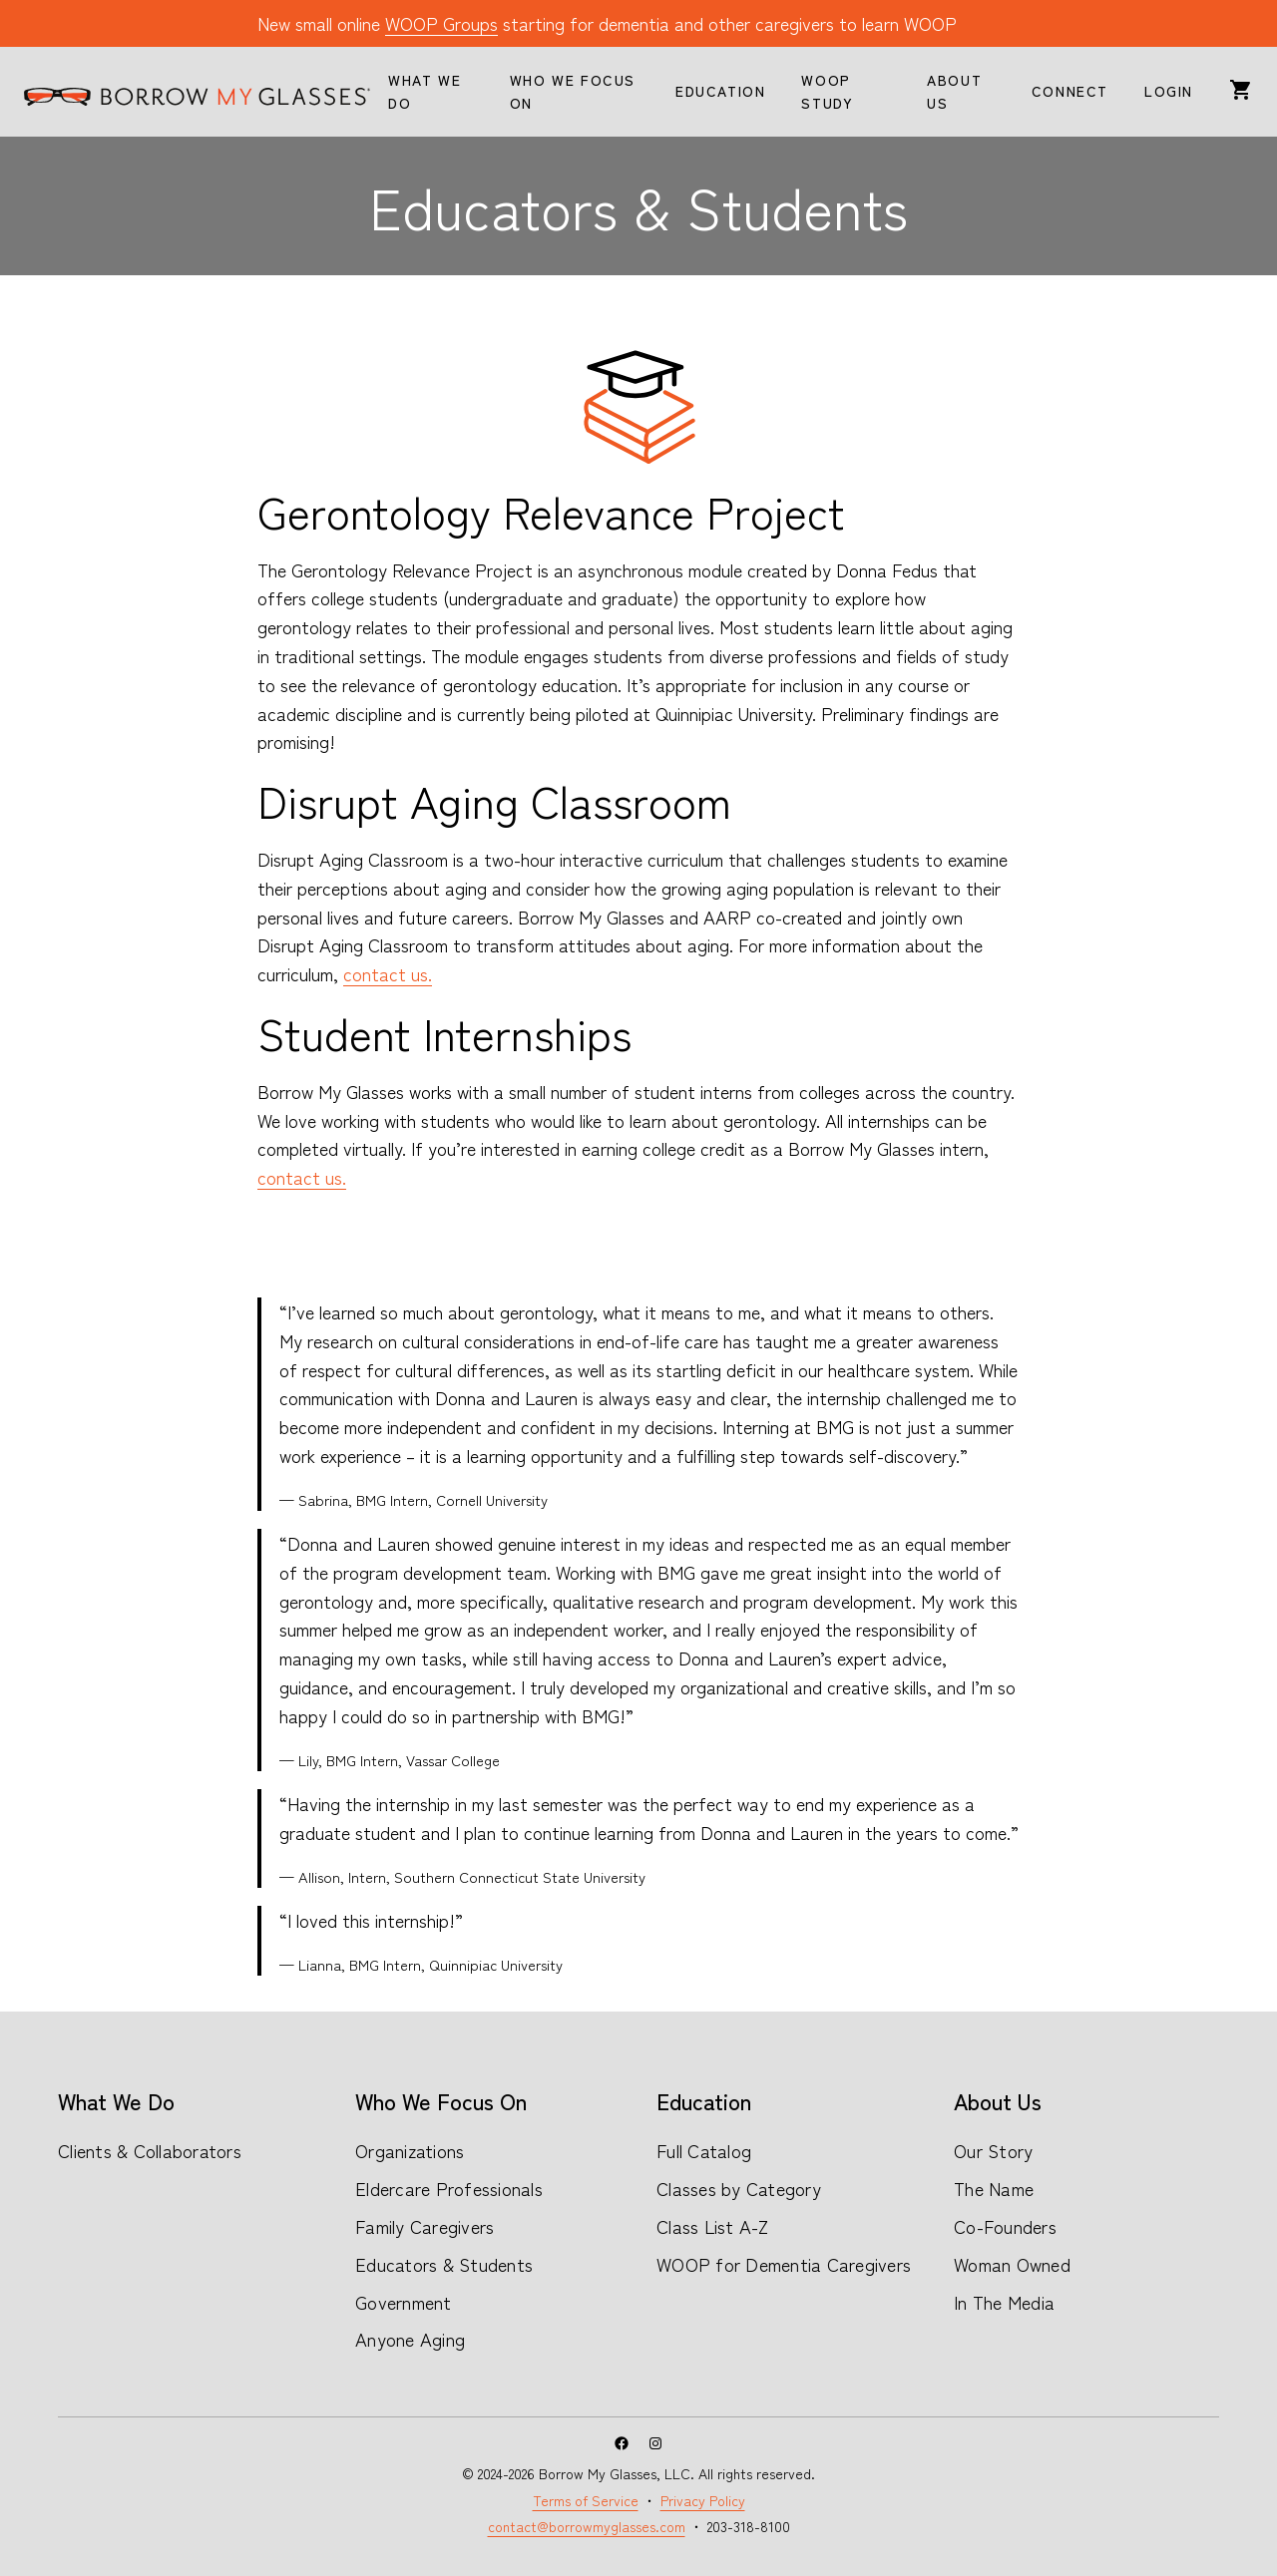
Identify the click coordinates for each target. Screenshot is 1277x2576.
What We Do (116, 2100)
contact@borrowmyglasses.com (586, 2526)
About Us (998, 2100)
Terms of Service (585, 2500)
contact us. (387, 973)
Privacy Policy (702, 2500)
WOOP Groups (441, 23)
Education (703, 2100)
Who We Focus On (441, 2100)
